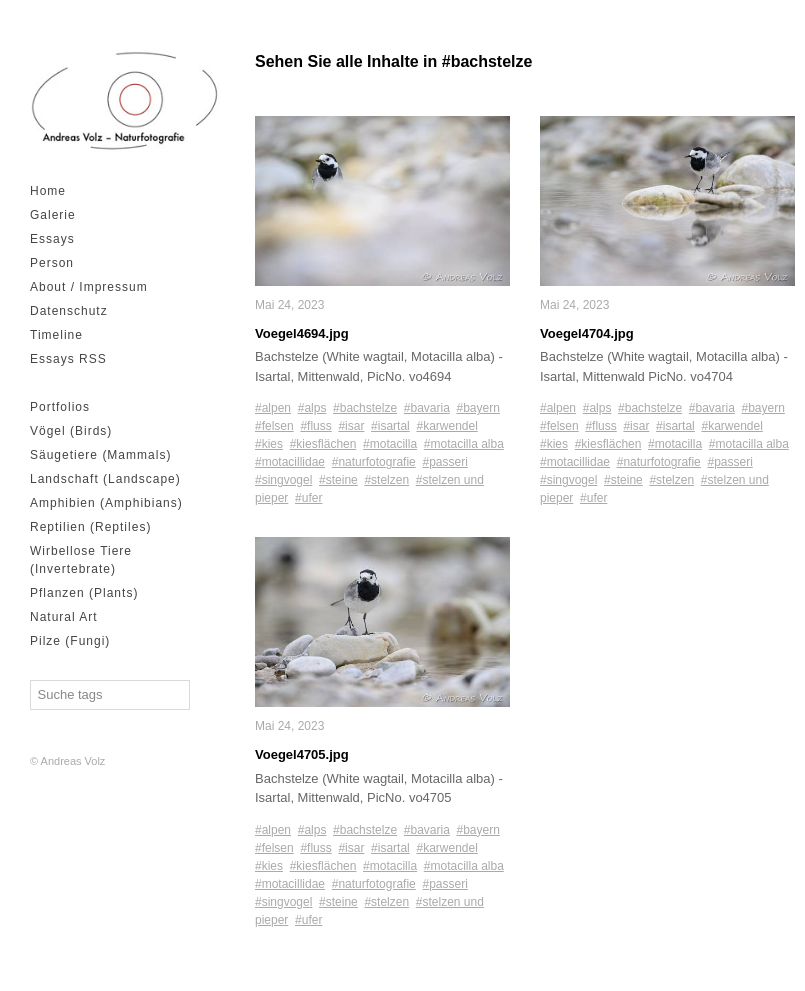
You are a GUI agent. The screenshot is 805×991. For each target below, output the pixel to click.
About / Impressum (89, 287)
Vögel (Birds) (71, 431)
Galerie (53, 215)
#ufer (308, 498)
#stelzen (386, 480)
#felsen (274, 426)
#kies (269, 444)
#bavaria (427, 408)
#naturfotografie (374, 462)
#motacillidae (290, 462)
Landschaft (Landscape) (105, 479)
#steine (338, 480)
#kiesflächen (323, 444)
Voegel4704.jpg (587, 333)
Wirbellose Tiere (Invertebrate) (81, 560)
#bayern (478, 408)
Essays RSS (68, 359)
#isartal (390, 426)
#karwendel (446, 426)
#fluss (315, 426)
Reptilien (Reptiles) (90, 527)
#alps (312, 408)
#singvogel (283, 480)
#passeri (444, 462)
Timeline (56, 335)
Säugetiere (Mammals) (100, 455)
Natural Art (64, 617)
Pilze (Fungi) (70, 641)
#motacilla (390, 444)
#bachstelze (365, 408)
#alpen (273, 408)
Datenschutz (69, 311)
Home (48, 191)
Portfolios (60, 407)
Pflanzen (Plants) (84, 593)
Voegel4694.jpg (302, 333)
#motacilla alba (464, 444)
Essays (52, 239)
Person (52, 263)
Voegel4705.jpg (302, 754)
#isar (351, 426)
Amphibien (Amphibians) (106, 503)
